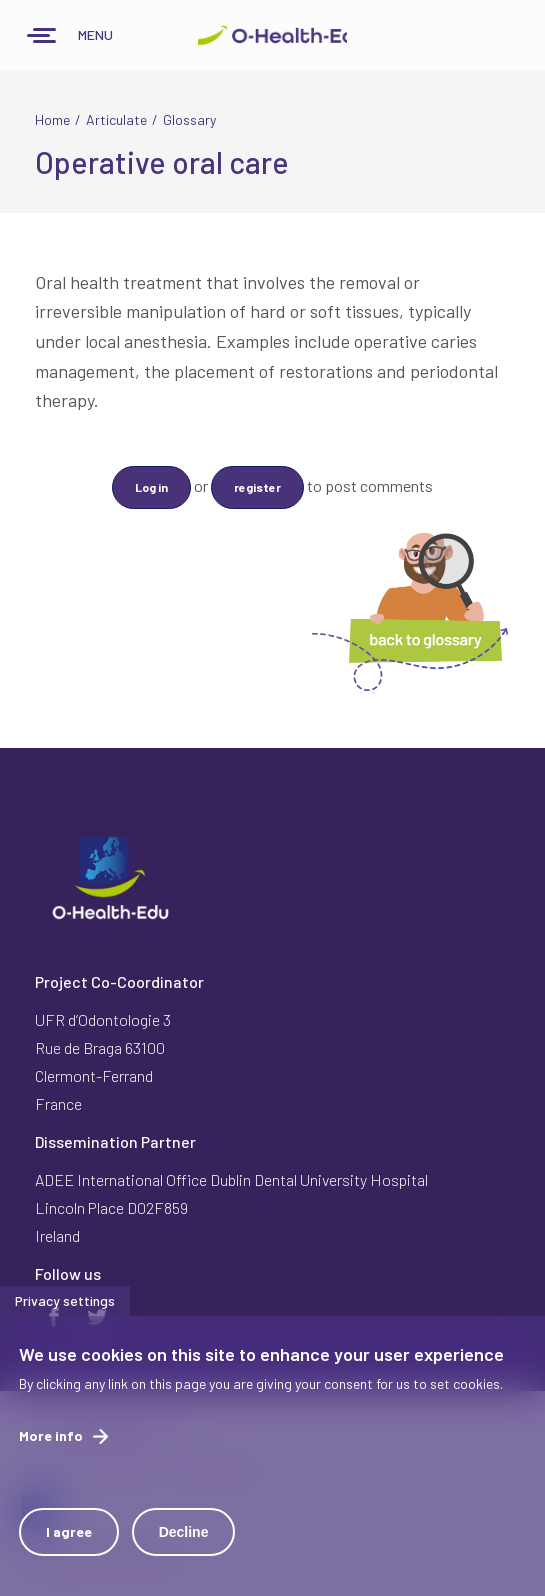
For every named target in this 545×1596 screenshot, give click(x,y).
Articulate (116, 119)
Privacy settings (65, 1309)
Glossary (189, 119)
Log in (151, 487)
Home (52, 119)
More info (51, 1444)
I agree (69, 1540)
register (257, 487)
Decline (184, 1541)
